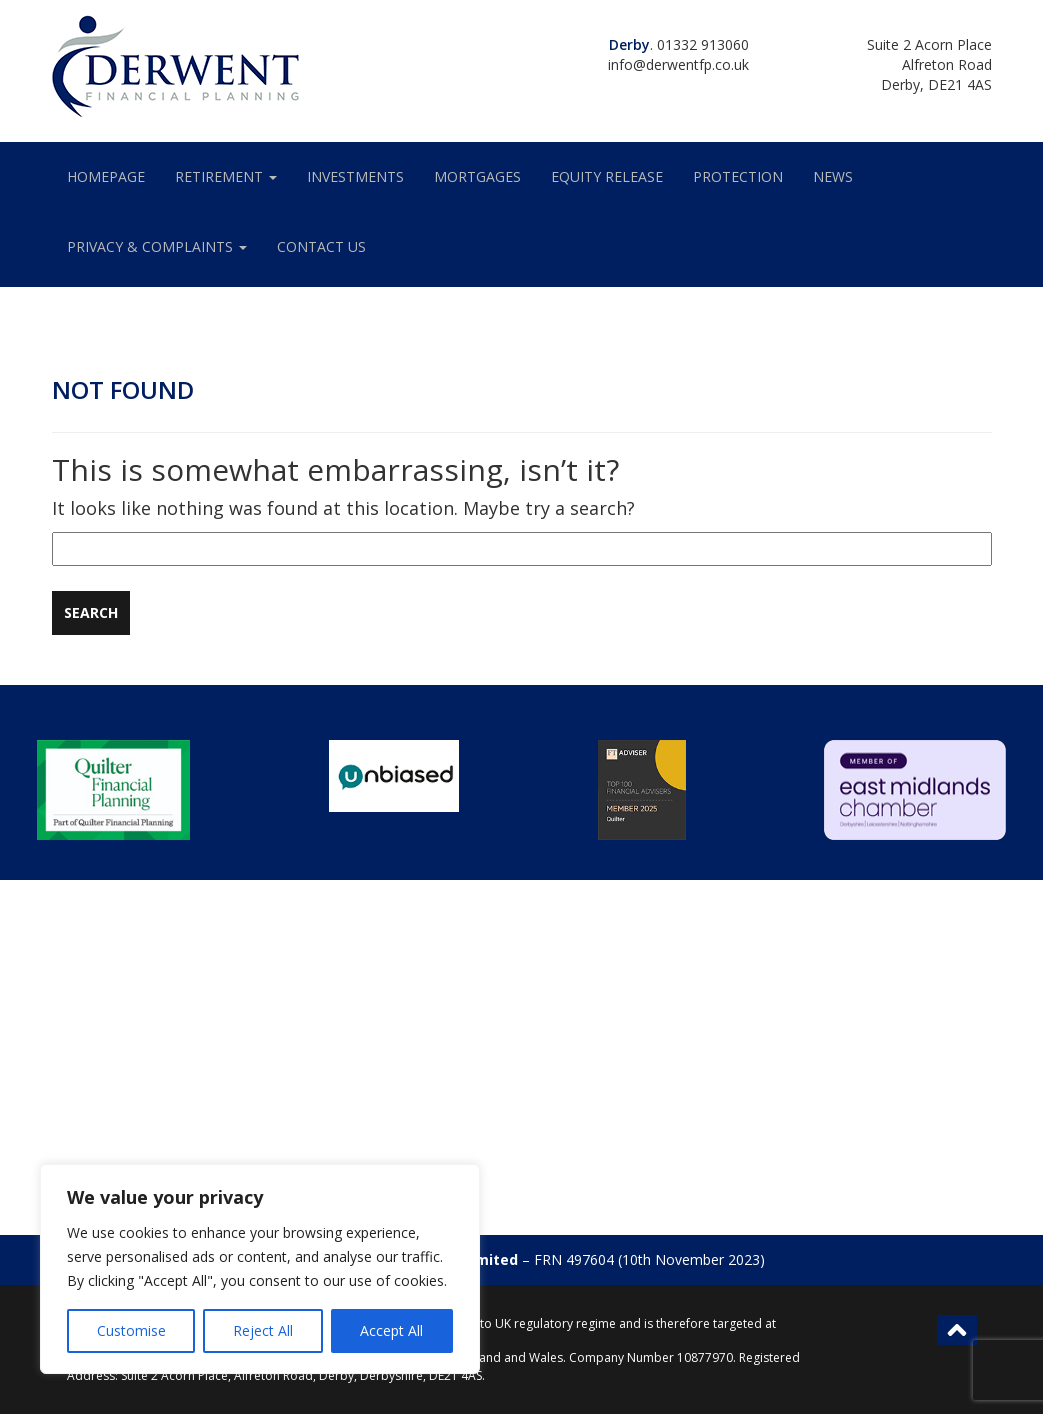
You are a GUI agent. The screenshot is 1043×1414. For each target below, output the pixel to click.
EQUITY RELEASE (607, 176)
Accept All (391, 1330)
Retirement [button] (226, 176)
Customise (131, 1330)
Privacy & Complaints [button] (157, 246)
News (833, 176)
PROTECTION (738, 176)
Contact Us (321, 246)
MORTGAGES (477, 176)
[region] (260, 1269)
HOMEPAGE (106, 176)
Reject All (263, 1330)
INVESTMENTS (355, 176)
